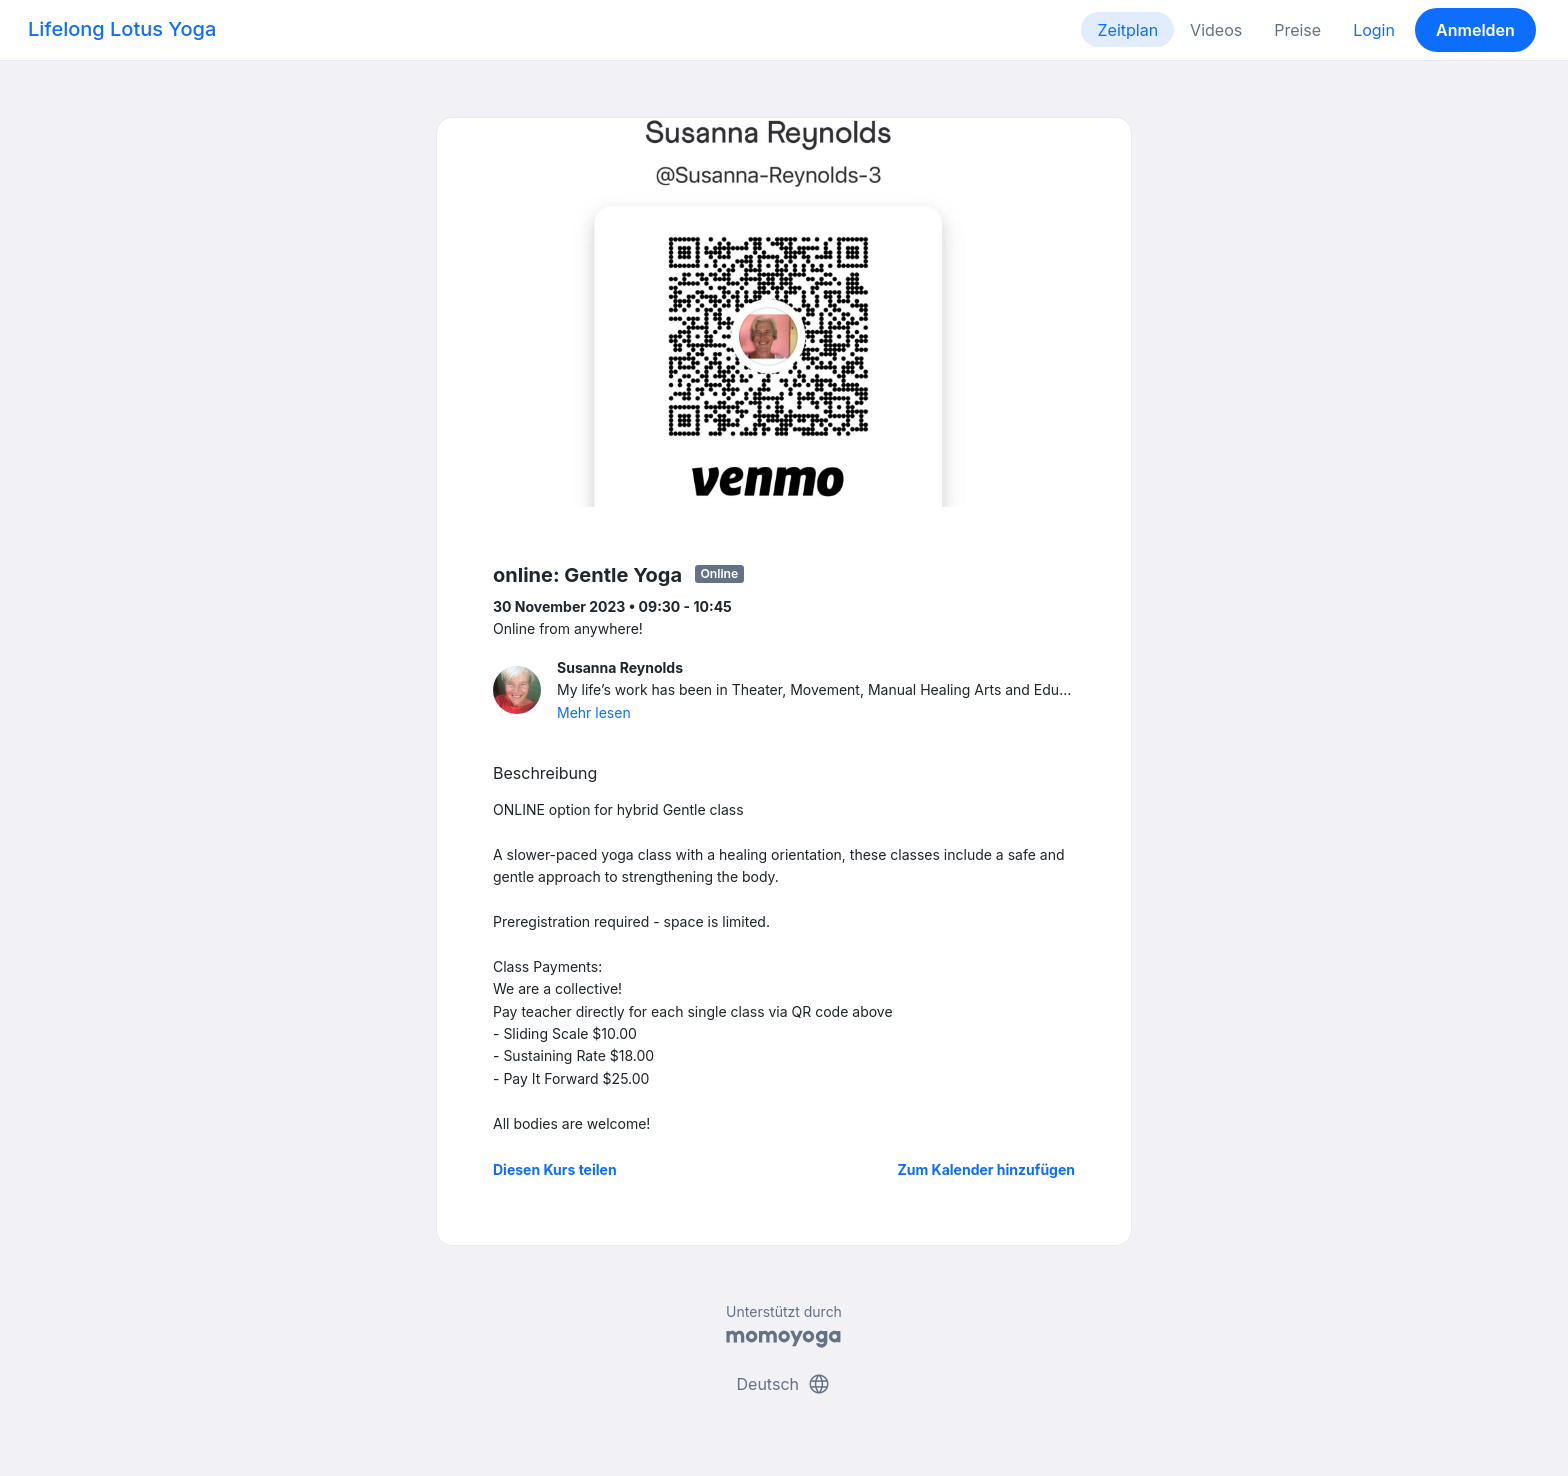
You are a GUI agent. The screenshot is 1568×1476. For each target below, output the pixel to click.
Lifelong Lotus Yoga (122, 29)
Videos (1216, 30)
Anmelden (1475, 30)
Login (1374, 30)
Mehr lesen (594, 712)
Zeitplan (1127, 30)
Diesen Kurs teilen (555, 1169)
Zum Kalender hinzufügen (986, 1169)
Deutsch (784, 1384)
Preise (1297, 30)
